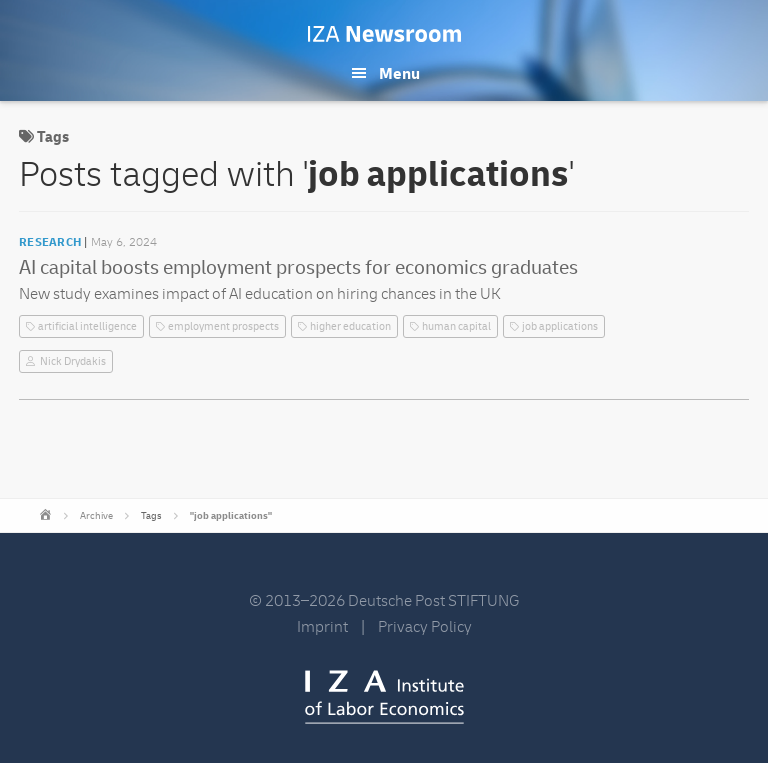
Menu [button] (399, 74)
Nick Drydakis (73, 361)
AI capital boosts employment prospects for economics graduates (298, 267)
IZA (384, 697)
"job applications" (231, 516)
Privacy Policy (425, 627)
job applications (560, 326)
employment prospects (223, 326)
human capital (456, 326)
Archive (96, 516)
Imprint (322, 627)
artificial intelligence (87, 326)
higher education (350, 326)
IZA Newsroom (384, 34)
